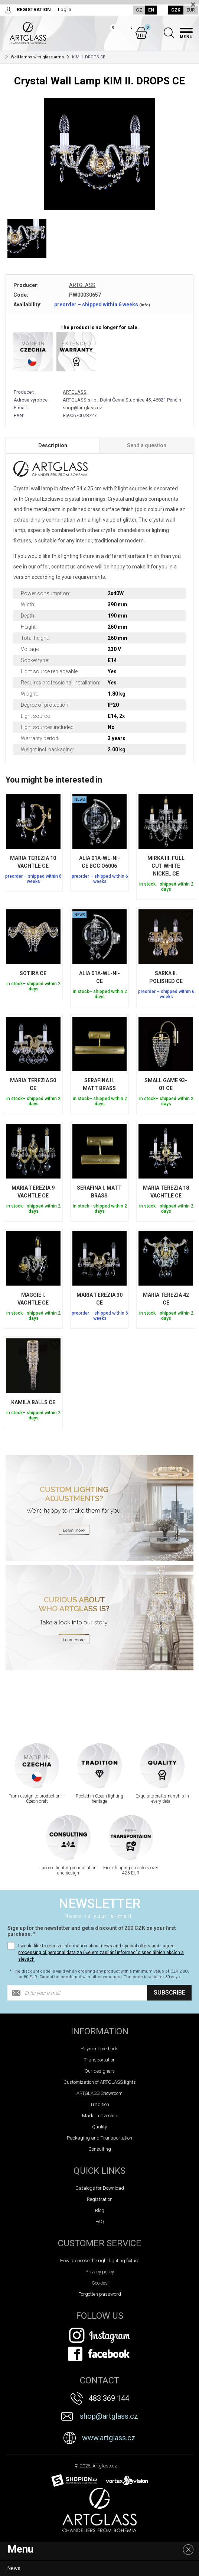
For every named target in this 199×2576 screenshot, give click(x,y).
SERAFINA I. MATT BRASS (99, 1192)
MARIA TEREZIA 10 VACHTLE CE (33, 862)
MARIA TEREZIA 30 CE (99, 1299)
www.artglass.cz (109, 2437)
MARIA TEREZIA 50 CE (33, 1084)
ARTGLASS (82, 285)
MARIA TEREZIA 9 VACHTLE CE (33, 1192)
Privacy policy (99, 2271)
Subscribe (169, 1992)
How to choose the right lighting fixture (99, 2260)
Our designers (100, 2071)
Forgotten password (99, 2294)
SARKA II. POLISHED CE (166, 977)
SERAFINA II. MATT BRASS (99, 1084)
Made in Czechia (99, 2115)
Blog (99, 2210)
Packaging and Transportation (99, 2138)
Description (52, 445)
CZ (139, 10)
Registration (99, 2199)
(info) (144, 305)
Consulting (99, 2149)
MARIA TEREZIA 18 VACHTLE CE (166, 1192)
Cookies (100, 2283)
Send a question (146, 445)
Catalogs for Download (99, 2188)
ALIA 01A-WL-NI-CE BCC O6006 (99, 862)
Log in (64, 9)
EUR (190, 10)
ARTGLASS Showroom (99, 2093)
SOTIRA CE (33, 973)
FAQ (99, 2221)
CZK (175, 10)
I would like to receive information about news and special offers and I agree (101, 1952)
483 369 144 (109, 2398)
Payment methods (99, 2048)
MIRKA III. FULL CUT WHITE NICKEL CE (166, 866)
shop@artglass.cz (82, 407)
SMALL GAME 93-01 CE (165, 1084)
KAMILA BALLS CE (33, 1402)
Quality (99, 2127)
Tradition (99, 2104)
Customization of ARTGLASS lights (99, 2082)
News (13, 2568)
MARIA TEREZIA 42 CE (166, 1299)
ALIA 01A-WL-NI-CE (99, 977)
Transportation (99, 2060)
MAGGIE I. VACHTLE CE (33, 1299)
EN (151, 10)
